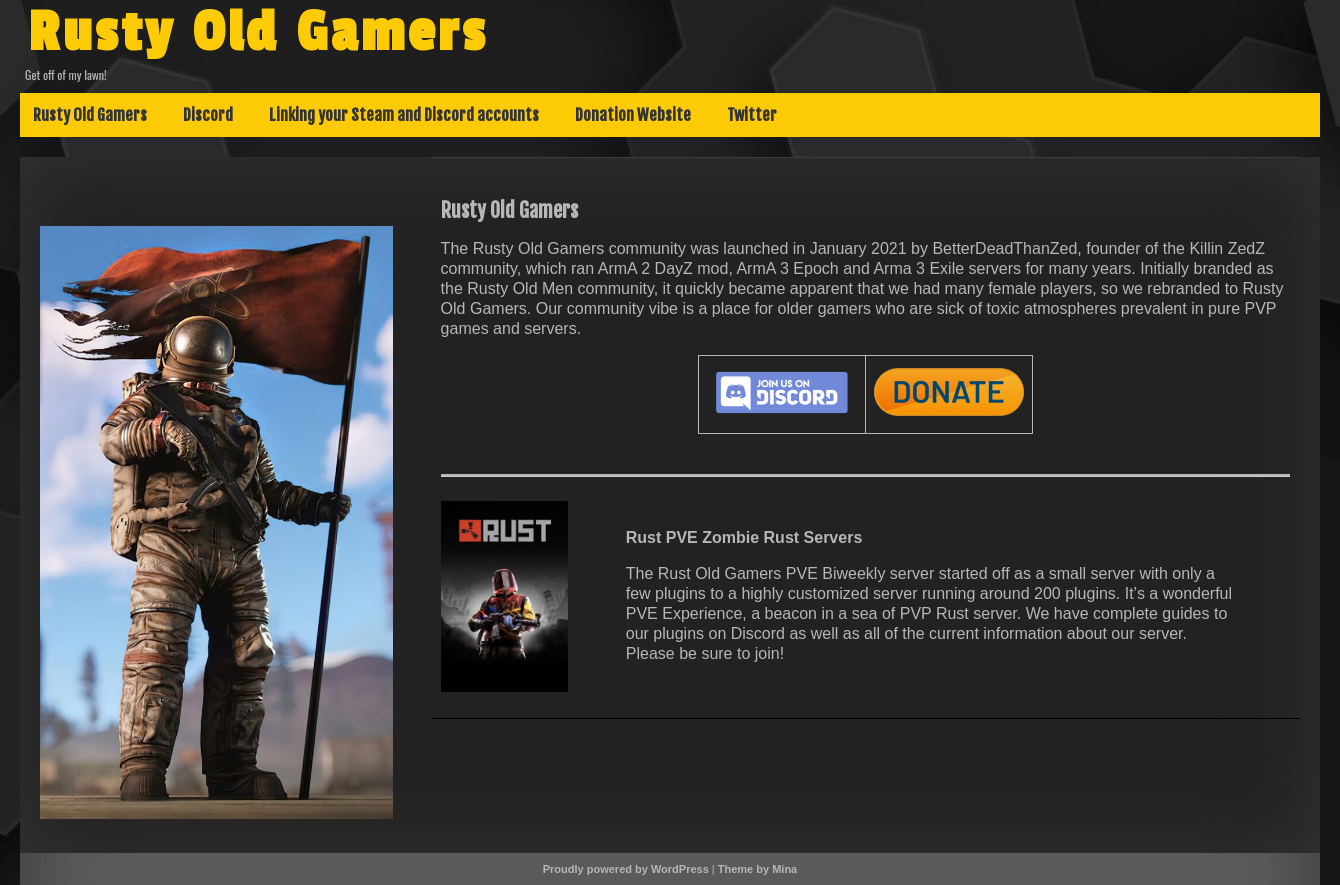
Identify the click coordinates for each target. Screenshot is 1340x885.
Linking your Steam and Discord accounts (404, 115)
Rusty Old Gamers (258, 33)
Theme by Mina (757, 869)
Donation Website (633, 115)
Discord (208, 115)
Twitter (752, 115)
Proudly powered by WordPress (626, 869)
